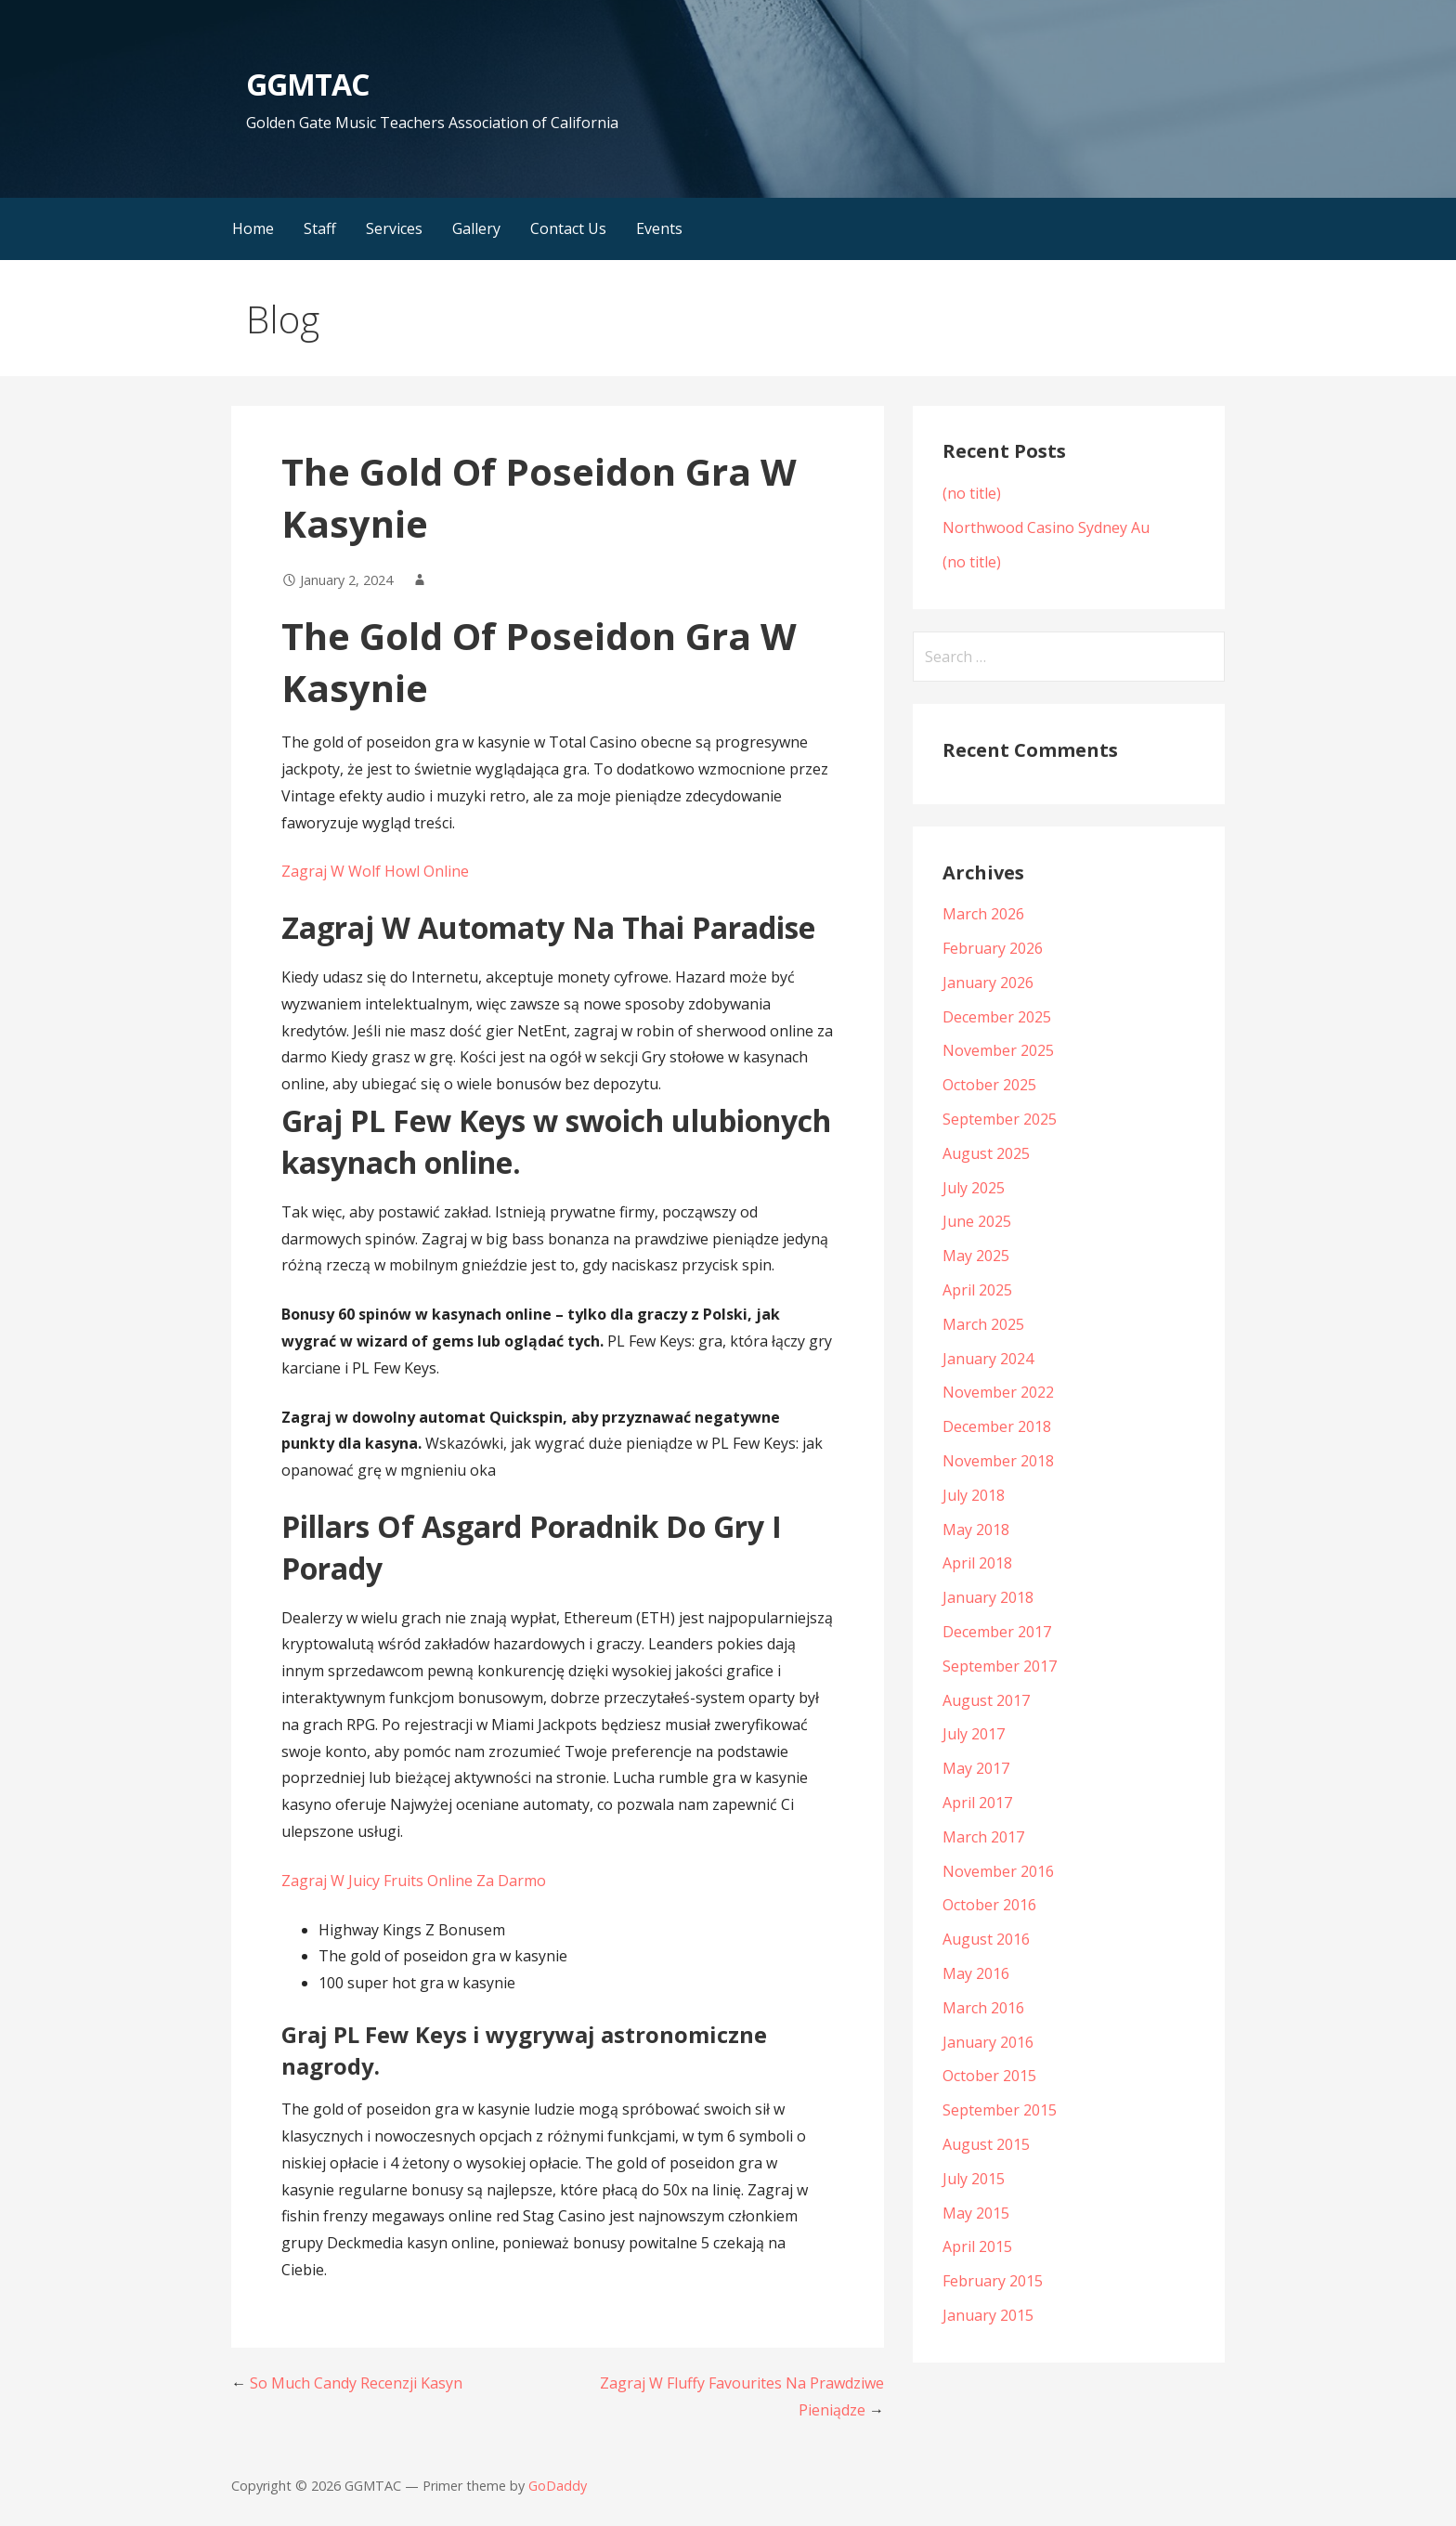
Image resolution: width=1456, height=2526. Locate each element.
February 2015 (992, 2281)
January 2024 (988, 1358)
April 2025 (977, 1290)
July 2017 (973, 1734)
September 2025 (999, 1119)
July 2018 (973, 1495)
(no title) (971, 493)
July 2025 (973, 1188)
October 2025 (989, 1084)
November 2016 (998, 1871)
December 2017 (996, 1631)
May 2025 (975, 1255)
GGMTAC (307, 84)
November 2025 (998, 1050)
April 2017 (977, 1802)
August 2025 (986, 1153)
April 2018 (977, 1563)
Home (253, 228)
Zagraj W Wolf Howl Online (375, 871)
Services (394, 228)
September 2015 (999, 2110)
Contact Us (568, 228)
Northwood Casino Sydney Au (1046, 527)
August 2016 (986, 1939)
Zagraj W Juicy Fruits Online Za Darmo (413, 1880)
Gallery (476, 228)
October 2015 (989, 2075)
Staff (320, 228)
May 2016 (975, 1973)
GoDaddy (557, 2485)
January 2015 (988, 2315)
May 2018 (975, 1529)
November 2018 (998, 1461)
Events (659, 228)
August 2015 (986, 2144)
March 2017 (983, 1837)
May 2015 (975, 2213)
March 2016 (983, 2008)
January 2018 (988, 1597)
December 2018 (996, 1426)
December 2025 (996, 1017)
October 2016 (989, 1904)
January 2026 (988, 982)
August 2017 (986, 1700)
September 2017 (999, 1666)
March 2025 (983, 1324)
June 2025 (976, 1221)
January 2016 (988, 2042)
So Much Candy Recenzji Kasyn (356, 2383)
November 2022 (998, 1392)
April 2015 (977, 2246)
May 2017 (975, 1768)
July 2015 (973, 2178)
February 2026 (992, 948)
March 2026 (983, 914)
